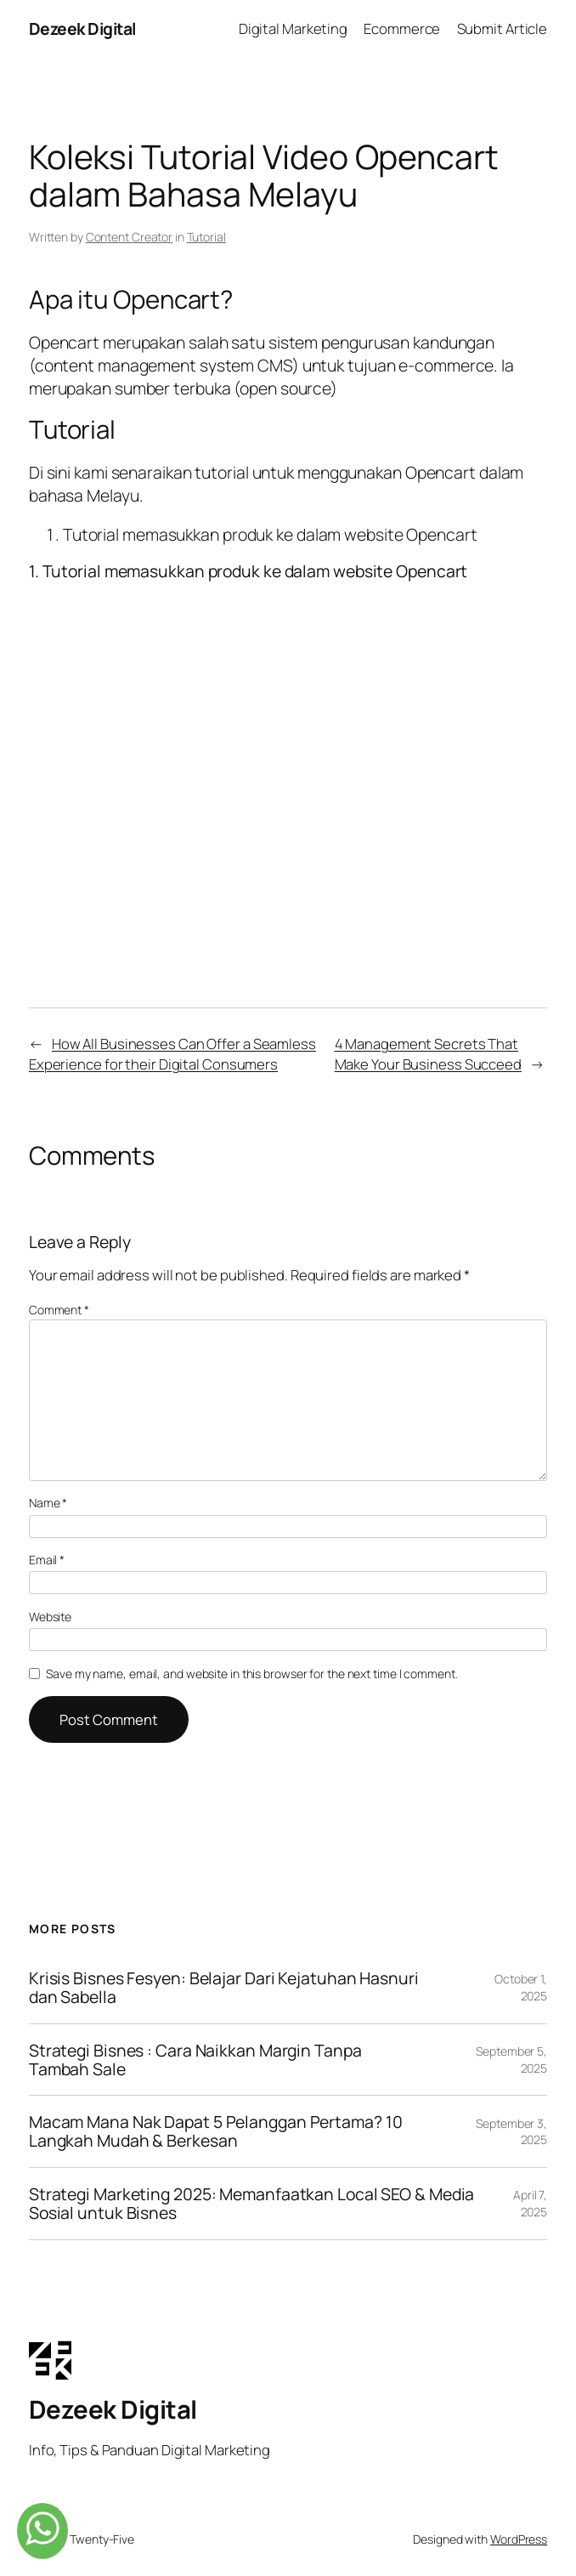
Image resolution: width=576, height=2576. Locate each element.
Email (47, 1560)
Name (48, 1503)
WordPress (518, 2539)
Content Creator (129, 237)
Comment (59, 1310)
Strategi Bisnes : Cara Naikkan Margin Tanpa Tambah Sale (195, 2060)
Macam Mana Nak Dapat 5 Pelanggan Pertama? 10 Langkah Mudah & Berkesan (216, 2131)
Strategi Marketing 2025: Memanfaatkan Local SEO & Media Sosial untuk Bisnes (252, 2203)
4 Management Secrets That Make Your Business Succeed (428, 1053)
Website (50, 1617)
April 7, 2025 (530, 2203)
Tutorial (206, 237)
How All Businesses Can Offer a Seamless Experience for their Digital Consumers (172, 1053)
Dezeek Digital (82, 28)
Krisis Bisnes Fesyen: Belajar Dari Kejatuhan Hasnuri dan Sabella (224, 1987)
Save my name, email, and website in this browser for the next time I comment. (251, 1673)
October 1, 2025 (520, 1987)
